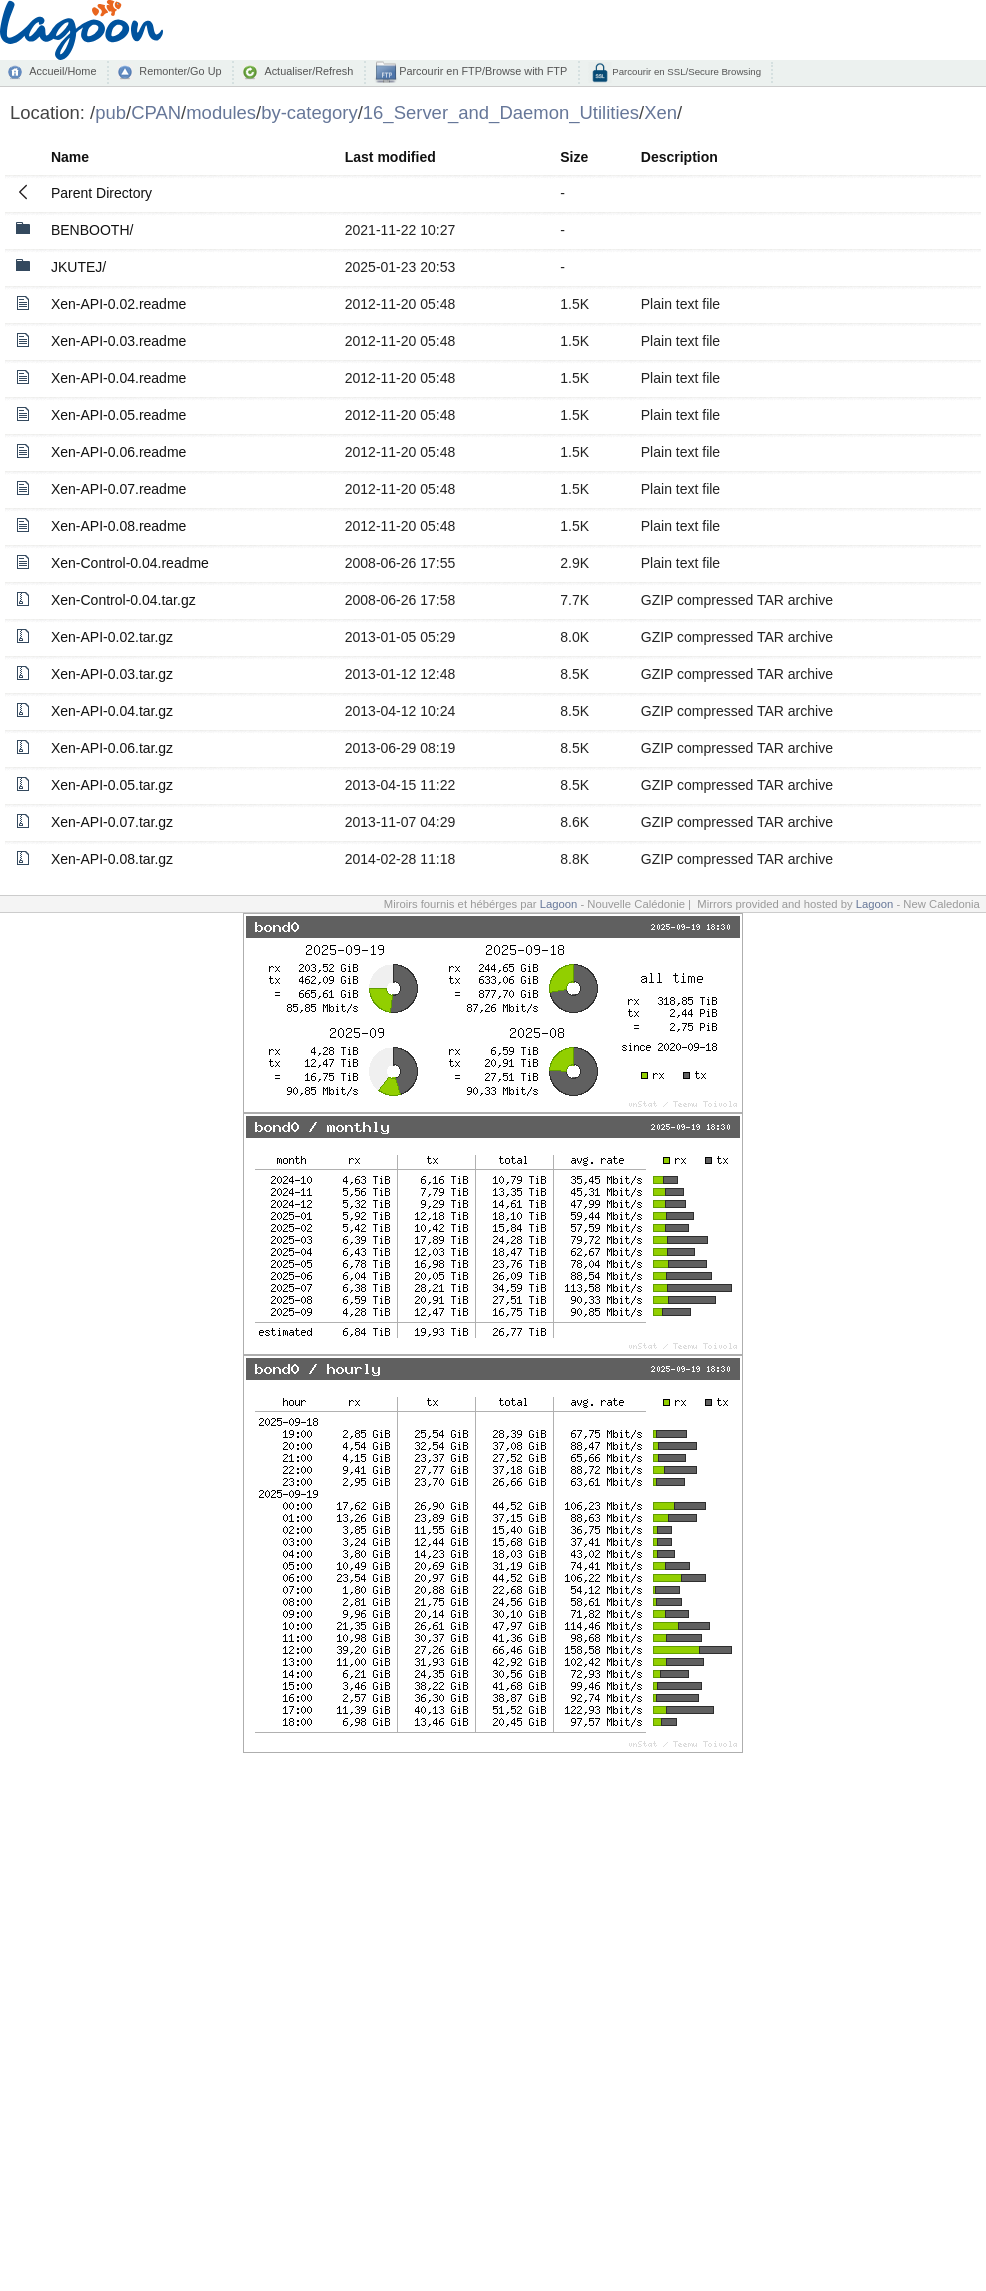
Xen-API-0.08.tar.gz (112, 859)
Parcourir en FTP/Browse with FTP (481, 71)
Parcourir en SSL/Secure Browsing (685, 71)
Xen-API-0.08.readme (118, 526)
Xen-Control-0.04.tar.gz (123, 600)
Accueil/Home (62, 71)
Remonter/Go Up (180, 71)
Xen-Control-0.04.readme (130, 563)
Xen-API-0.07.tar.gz (112, 822)
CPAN (156, 112)
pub (110, 112)
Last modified (390, 157)
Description (679, 157)
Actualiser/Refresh (308, 71)
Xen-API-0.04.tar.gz (112, 711)
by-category (309, 112)
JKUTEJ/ (78, 267)
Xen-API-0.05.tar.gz (112, 785)
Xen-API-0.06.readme (118, 452)
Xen (660, 112)
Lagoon (559, 904)
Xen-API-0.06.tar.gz (112, 748)
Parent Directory (101, 193)
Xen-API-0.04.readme (118, 378)
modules (221, 112)
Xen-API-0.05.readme (118, 415)
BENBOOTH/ (92, 230)
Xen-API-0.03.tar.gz (112, 674)
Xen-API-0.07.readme (118, 489)
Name (70, 157)
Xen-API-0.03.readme (118, 341)
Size (574, 157)
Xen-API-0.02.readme (118, 304)
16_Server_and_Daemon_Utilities (501, 112)
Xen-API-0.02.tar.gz (112, 637)
